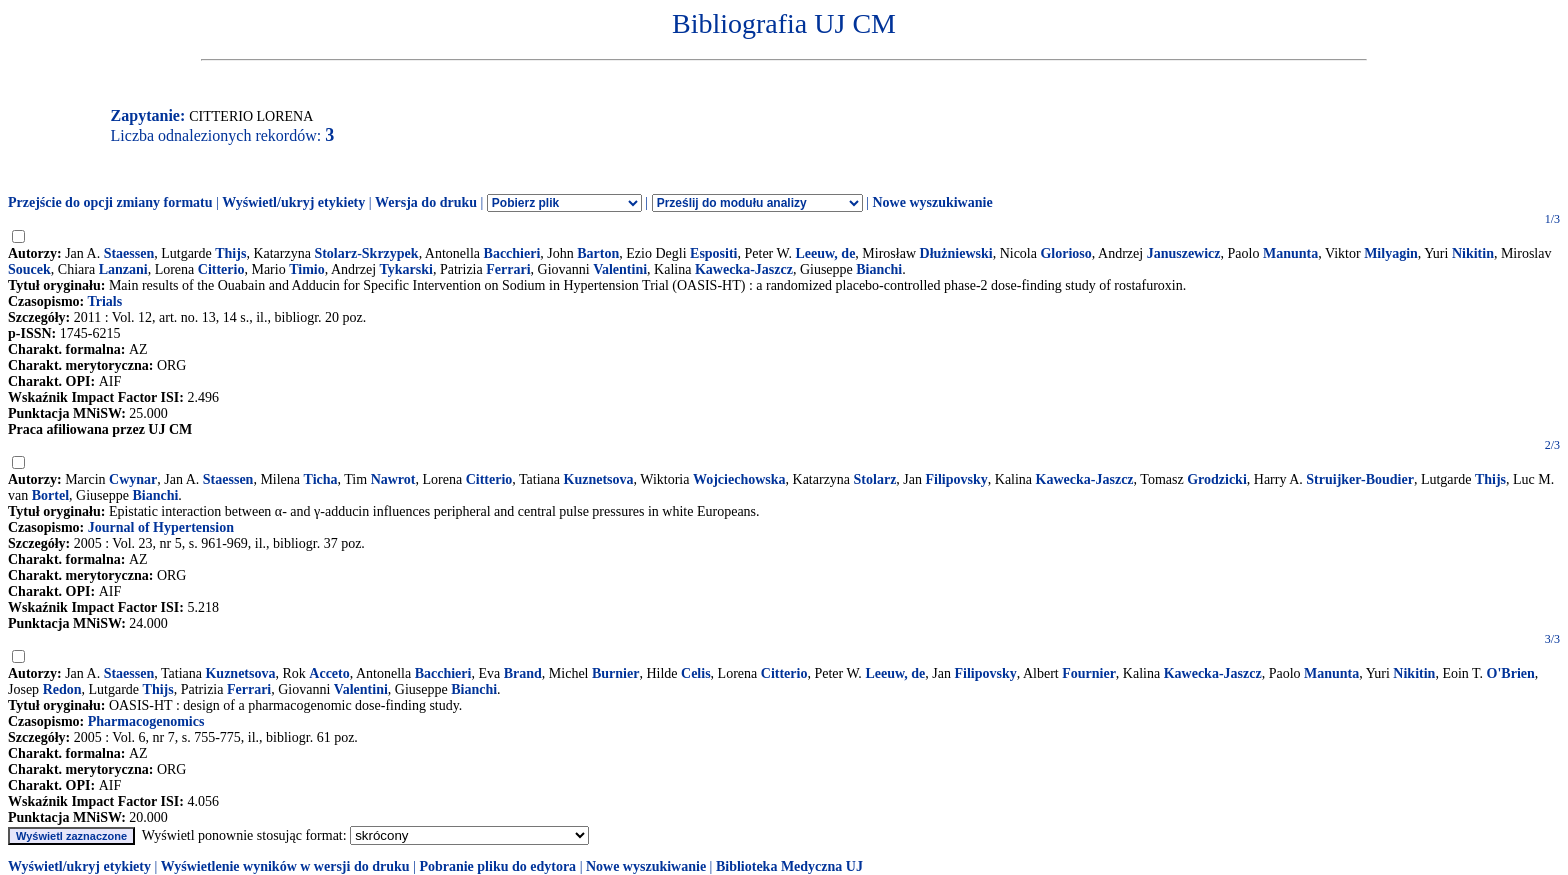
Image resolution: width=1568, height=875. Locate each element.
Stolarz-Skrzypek (366, 253)
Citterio (221, 269)
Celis (696, 673)
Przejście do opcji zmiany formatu (110, 202)
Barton (598, 253)
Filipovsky (957, 479)
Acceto (329, 673)
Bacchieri (512, 253)
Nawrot (393, 479)
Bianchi (879, 269)
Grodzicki (1217, 479)
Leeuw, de (825, 253)
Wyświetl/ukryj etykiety (293, 202)
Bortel (50, 495)
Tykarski (406, 269)
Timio (307, 269)
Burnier (615, 673)
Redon (62, 689)
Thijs (230, 253)
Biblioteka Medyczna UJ (789, 866)
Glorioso (1065, 253)
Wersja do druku (426, 202)
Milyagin (1391, 253)
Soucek (29, 269)
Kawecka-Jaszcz (744, 269)
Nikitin (1473, 253)
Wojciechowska (739, 479)
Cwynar (133, 479)
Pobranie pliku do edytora (497, 866)
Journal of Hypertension (161, 527)
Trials (104, 301)
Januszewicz (1184, 253)
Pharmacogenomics (146, 721)
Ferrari (508, 269)
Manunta (1290, 253)
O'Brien (1511, 673)
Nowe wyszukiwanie (932, 202)
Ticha (321, 479)
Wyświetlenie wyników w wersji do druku (285, 866)
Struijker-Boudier (1360, 479)
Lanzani (123, 269)
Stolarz (875, 479)
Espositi (713, 253)
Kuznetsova (599, 479)
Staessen (129, 253)
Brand (523, 673)
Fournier (1089, 673)
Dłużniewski (956, 253)
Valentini (620, 269)
